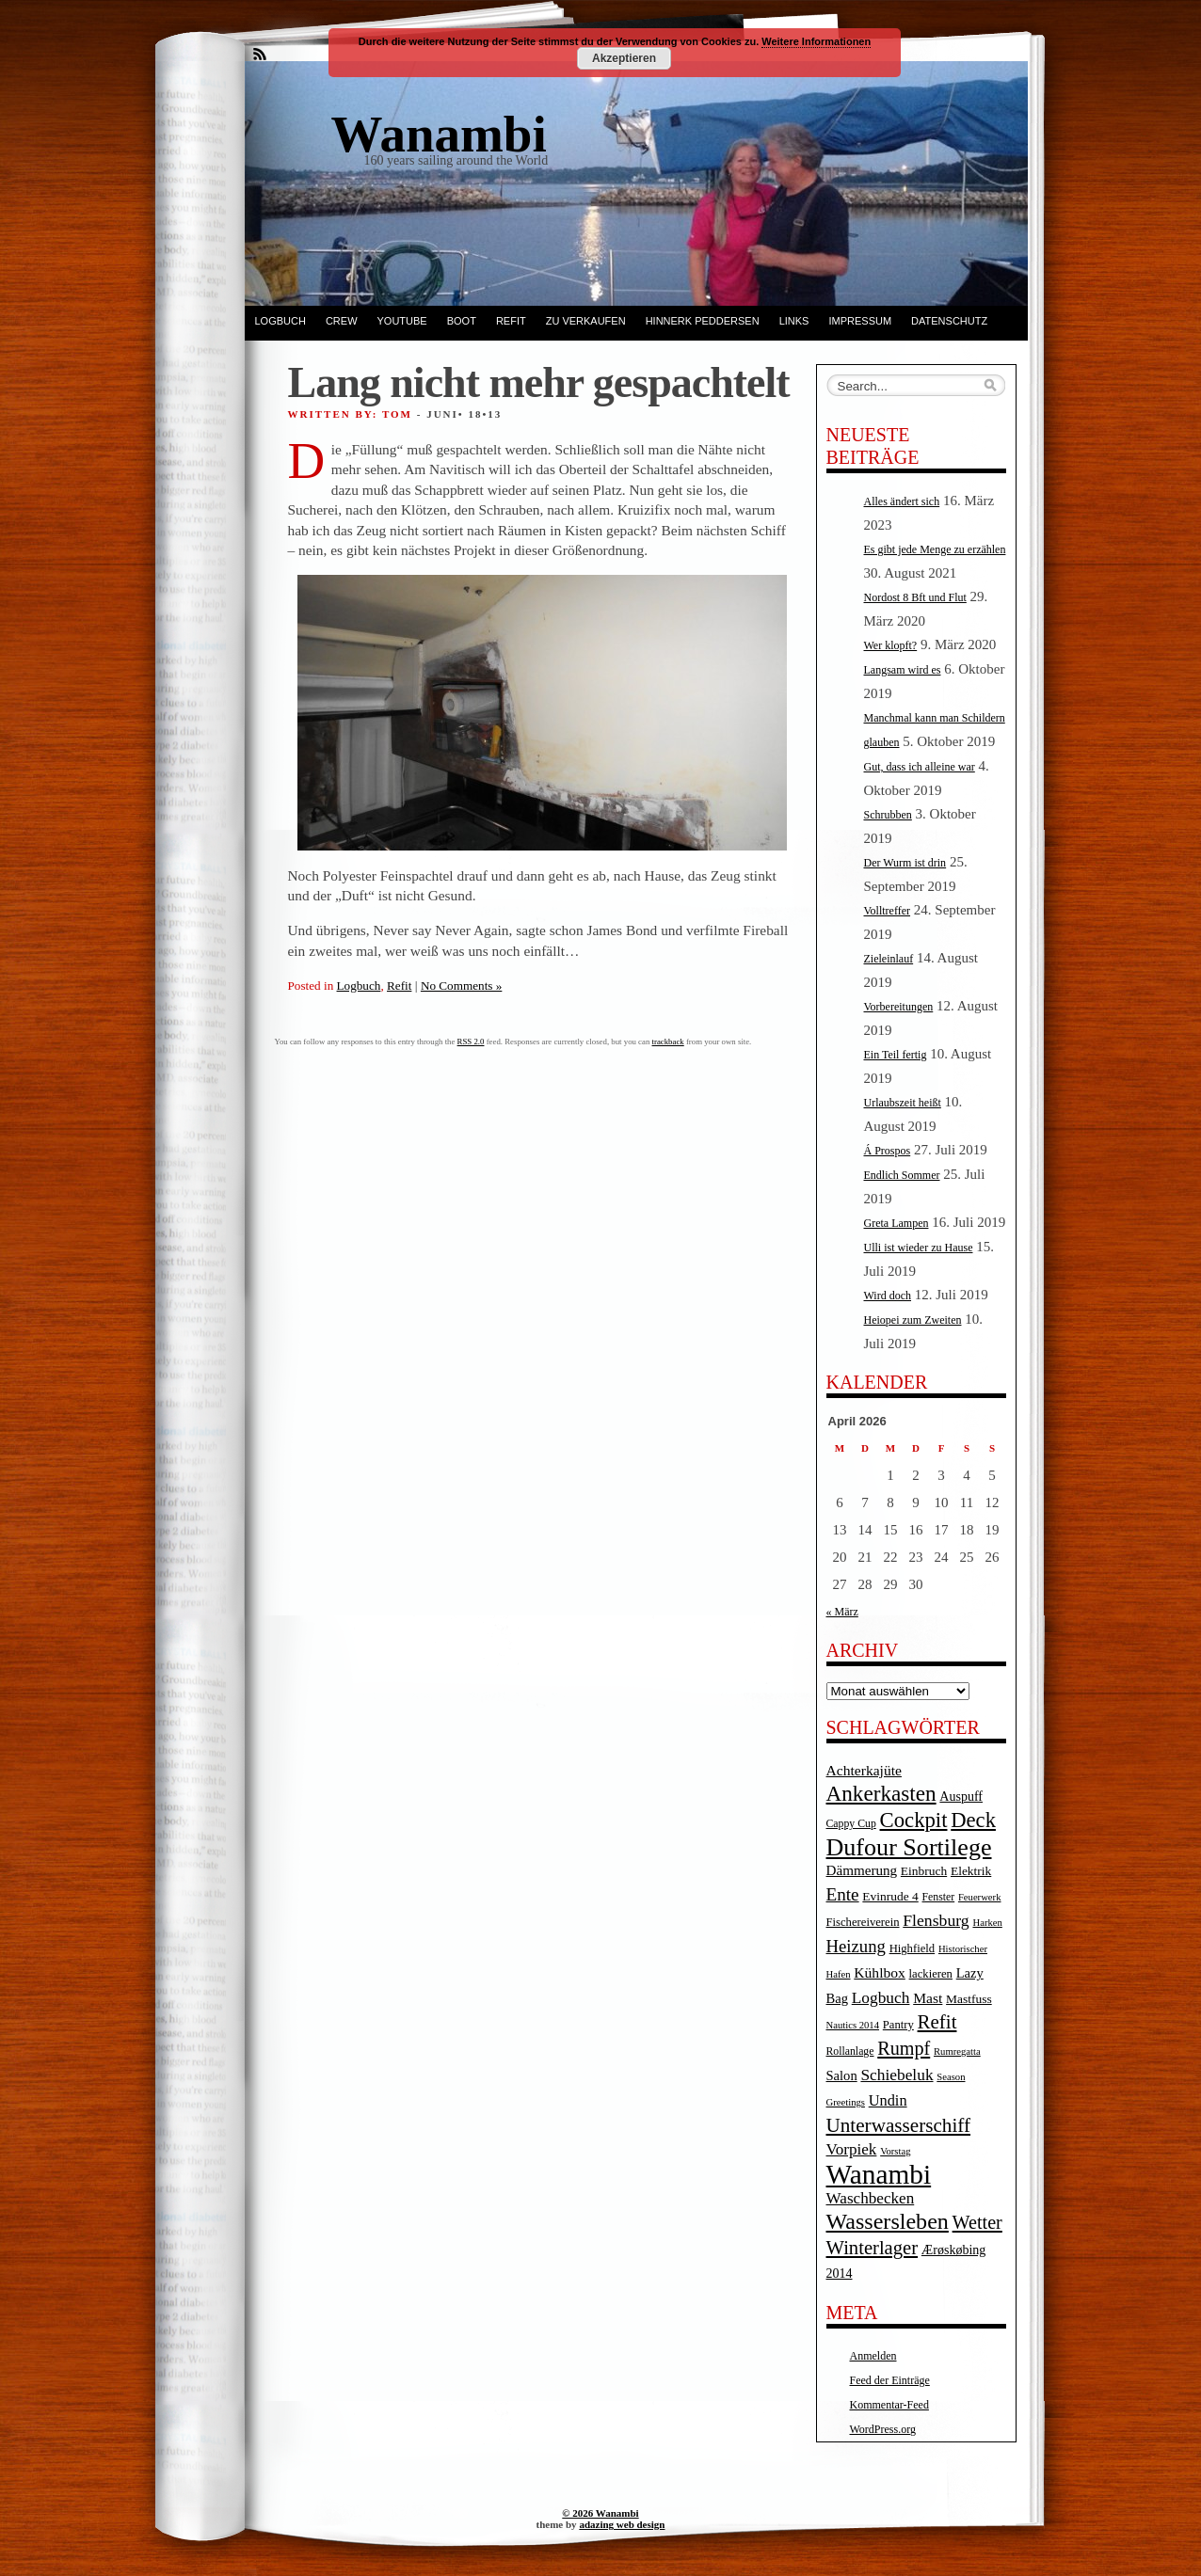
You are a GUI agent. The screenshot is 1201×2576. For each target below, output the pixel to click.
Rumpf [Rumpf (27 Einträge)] (903, 2048)
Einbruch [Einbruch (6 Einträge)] (924, 1871)
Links (794, 320)
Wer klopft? (891, 645)
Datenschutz (949, 320)
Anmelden (873, 2355)
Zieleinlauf (889, 958)
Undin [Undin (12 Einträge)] (888, 2100)
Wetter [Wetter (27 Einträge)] (977, 2222)
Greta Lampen (896, 1223)
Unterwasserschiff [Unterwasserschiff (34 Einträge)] (898, 2125)
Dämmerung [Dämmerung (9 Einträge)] (862, 1870)
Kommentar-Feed (889, 2404)
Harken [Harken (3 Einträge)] (986, 1922)
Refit (511, 320)
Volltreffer (887, 910)
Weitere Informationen (816, 41)
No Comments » (461, 985)
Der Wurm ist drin (905, 862)
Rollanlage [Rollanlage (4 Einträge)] (850, 2051)
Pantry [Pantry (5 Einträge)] (898, 2024)
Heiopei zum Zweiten (913, 1320)
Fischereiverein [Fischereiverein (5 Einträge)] (863, 1922)
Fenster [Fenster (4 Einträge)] (938, 1897)
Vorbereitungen (899, 1006)
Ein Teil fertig (895, 1054)
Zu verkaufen (586, 320)
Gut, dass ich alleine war (919, 766)
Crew (342, 320)
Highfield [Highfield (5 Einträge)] (912, 1948)
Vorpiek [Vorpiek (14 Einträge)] (851, 2149)
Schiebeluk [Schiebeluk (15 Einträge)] (896, 2075)
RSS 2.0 (471, 1041)
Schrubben (888, 814)
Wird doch (888, 1295)
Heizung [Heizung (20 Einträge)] (856, 1946)
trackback (668, 1041)
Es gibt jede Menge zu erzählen (935, 549)
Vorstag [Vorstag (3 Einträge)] (895, 2151)
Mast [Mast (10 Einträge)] (927, 1998)
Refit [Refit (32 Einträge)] (937, 2022)
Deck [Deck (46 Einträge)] (973, 1820)
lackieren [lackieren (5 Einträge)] (931, 1973)
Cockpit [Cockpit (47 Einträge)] (914, 1820)
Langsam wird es (902, 669)
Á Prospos (887, 1150)
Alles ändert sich (902, 501)
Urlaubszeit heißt (902, 1102)
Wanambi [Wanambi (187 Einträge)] (879, 2174)
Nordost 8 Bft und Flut (915, 597)
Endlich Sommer (902, 1175)
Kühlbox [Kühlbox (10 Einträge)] (879, 1972)
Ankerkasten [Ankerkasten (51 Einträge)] (881, 1793)
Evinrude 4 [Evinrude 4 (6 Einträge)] (890, 1896)
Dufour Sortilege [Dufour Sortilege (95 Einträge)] (909, 1847)
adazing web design (622, 2524)
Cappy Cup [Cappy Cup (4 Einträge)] (851, 1824)
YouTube (402, 320)
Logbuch (280, 320)
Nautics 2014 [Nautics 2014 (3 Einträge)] (853, 2025)
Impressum (859, 320)
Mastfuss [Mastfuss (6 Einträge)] (969, 1999)
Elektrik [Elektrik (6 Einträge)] (971, 1871)
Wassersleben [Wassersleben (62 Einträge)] (887, 2221)
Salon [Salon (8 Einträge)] (841, 2075)
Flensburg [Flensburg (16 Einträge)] (936, 1920)
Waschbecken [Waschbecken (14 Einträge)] (870, 2198)
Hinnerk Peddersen (703, 320)
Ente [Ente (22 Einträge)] (842, 1894)
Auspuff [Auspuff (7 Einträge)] (961, 1796)
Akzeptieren (624, 58)
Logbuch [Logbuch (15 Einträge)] (881, 1998)
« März (842, 1611)
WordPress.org (883, 2429)
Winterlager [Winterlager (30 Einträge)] (872, 2247)
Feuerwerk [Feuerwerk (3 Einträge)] (979, 1897)
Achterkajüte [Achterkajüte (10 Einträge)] (864, 1770)
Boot (461, 320)
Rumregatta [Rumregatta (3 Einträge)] (957, 2051)
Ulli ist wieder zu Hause (918, 1247)
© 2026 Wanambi (600, 2513)
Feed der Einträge (890, 2380)
